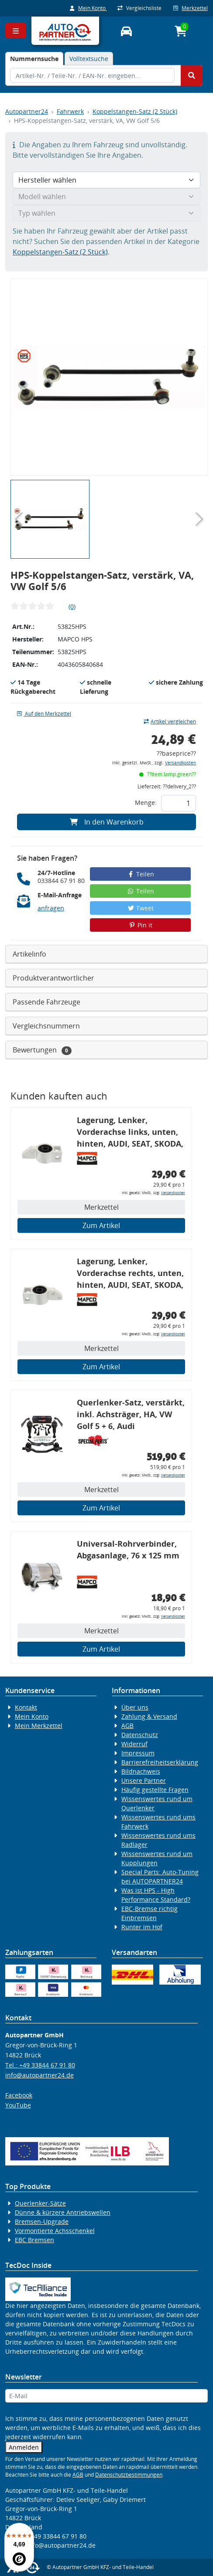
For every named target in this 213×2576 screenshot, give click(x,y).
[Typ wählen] (106, 213)
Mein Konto (88, 8)
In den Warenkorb (107, 822)
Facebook (18, 2095)
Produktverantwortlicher (53, 978)
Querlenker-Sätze (40, 2203)
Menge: (146, 802)
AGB (127, 1725)
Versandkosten (180, 763)
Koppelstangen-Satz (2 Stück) (135, 111)
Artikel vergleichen (170, 721)
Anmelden (24, 2447)
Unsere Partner (143, 1780)
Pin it (140, 925)
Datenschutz (139, 1735)
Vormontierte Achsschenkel (55, 2230)
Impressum (138, 1753)
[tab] (34, 58)
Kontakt (26, 1707)
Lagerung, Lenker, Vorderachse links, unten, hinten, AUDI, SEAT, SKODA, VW (130, 1133)
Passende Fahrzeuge (46, 1002)
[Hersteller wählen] (106, 180)
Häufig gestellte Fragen (155, 1789)
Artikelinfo (29, 954)
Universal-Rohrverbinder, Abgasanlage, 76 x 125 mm (128, 1549)
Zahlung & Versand (149, 1716)
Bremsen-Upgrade (42, 2221)
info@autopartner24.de (39, 2075)
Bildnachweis (140, 1771)
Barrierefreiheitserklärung (159, 1762)
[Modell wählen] (106, 196)
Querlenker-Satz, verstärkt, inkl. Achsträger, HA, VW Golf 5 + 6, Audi (131, 1414)
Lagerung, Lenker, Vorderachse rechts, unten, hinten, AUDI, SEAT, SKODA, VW (130, 1274)
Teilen (140, 874)
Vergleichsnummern (46, 1026)
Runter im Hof (141, 1927)
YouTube (18, 2105)
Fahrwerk (70, 111)
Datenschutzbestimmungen (128, 2474)
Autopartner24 (26, 111)
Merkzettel (190, 8)
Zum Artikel (101, 1225)
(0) (72, 606)
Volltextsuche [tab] (88, 58)
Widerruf (134, 1744)
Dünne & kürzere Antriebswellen (62, 2212)
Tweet (140, 908)
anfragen (51, 908)
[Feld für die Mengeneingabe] (178, 803)
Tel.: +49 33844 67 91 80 (40, 2065)
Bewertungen (42, 1050)
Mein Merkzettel (38, 1725)
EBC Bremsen (34, 2240)
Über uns (134, 1707)
